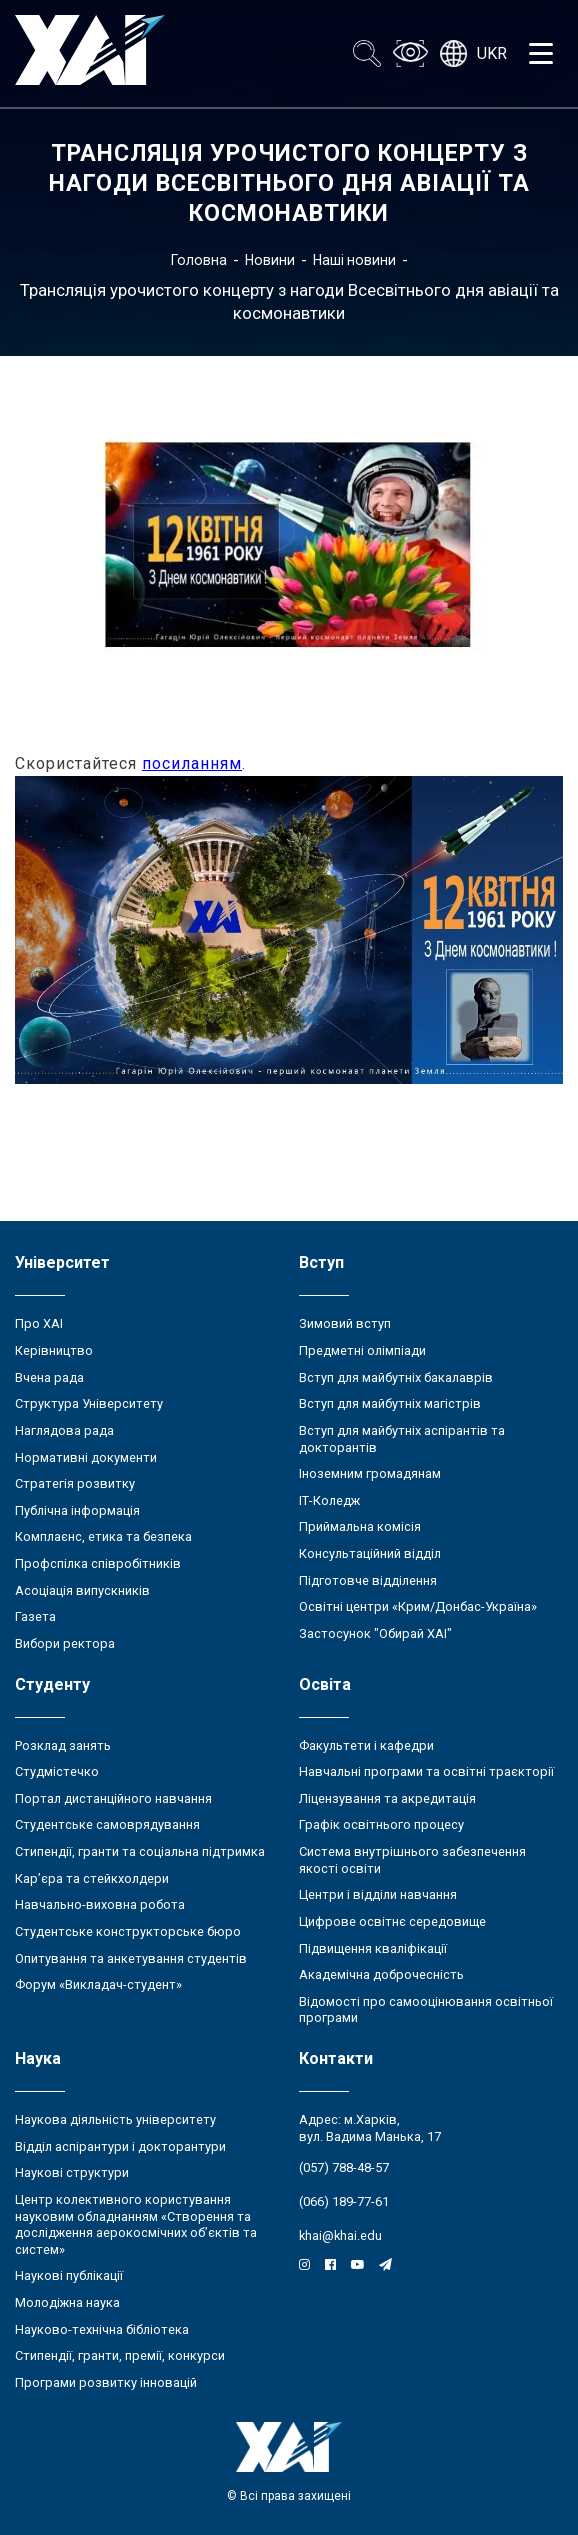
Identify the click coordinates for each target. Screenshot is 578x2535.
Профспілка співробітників (98, 1563)
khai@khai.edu (340, 2235)
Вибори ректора (65, 1643)
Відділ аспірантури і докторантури (120, 2146)
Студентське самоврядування (107, 1824)
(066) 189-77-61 (344, 2201)
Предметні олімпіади (362, 1350)
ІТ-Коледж (329, 1500)
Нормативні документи (86, 1457)
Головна (199, 260)
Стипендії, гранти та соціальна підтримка (140, 1851)
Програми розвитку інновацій (106, 2382)
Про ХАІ (39, 1323)
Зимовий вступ (345, 1323)
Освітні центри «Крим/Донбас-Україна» (418, 1606)
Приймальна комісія (360, 1526)
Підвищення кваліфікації (373, 1948)
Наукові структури (72, 2172)
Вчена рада (49, 1377)
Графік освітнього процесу (381, 1824)
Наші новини (354, 260)
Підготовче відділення (368, 1580)
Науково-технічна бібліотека (102, 2329)
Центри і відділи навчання (378, 1894)
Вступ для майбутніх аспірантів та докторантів (402, 1439)
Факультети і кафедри (366, 1745)
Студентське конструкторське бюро (128, 1931)
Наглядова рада (64, 1430)
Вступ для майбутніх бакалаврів (396, 1377)
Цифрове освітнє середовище (392, 1921)
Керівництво (54, 1350)
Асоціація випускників (82, 1590)
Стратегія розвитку (75, 1483)
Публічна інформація (77, 1510)
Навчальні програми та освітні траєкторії (426, 1771)
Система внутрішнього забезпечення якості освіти (412, 1860)
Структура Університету (89, 1403)
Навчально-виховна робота (100, 1904)
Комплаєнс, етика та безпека (103, 1536)
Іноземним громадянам (370, 1473)
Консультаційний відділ (370, 1553)
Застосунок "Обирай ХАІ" (375, 1633)
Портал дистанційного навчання (113, 1798)
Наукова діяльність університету (115, 2119)
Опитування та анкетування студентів (131, 1958)
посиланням (192, 763)
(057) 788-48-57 (344, 2167)
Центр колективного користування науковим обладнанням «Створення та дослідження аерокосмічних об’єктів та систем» (136, 2224)
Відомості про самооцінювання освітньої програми (426, 2010)
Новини (270, 260)
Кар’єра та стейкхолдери (92, 1878)
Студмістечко (57, 1771)
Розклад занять (63, 1745)
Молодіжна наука (67, 2302)
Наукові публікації (69, 2275)
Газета (35, 1616)
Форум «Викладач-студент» (98, 1984)
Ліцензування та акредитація (387, 1798)
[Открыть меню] (541, 54)
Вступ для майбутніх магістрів (390, 1403)
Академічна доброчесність (381, 1974)
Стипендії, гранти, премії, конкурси (120, 2355)
